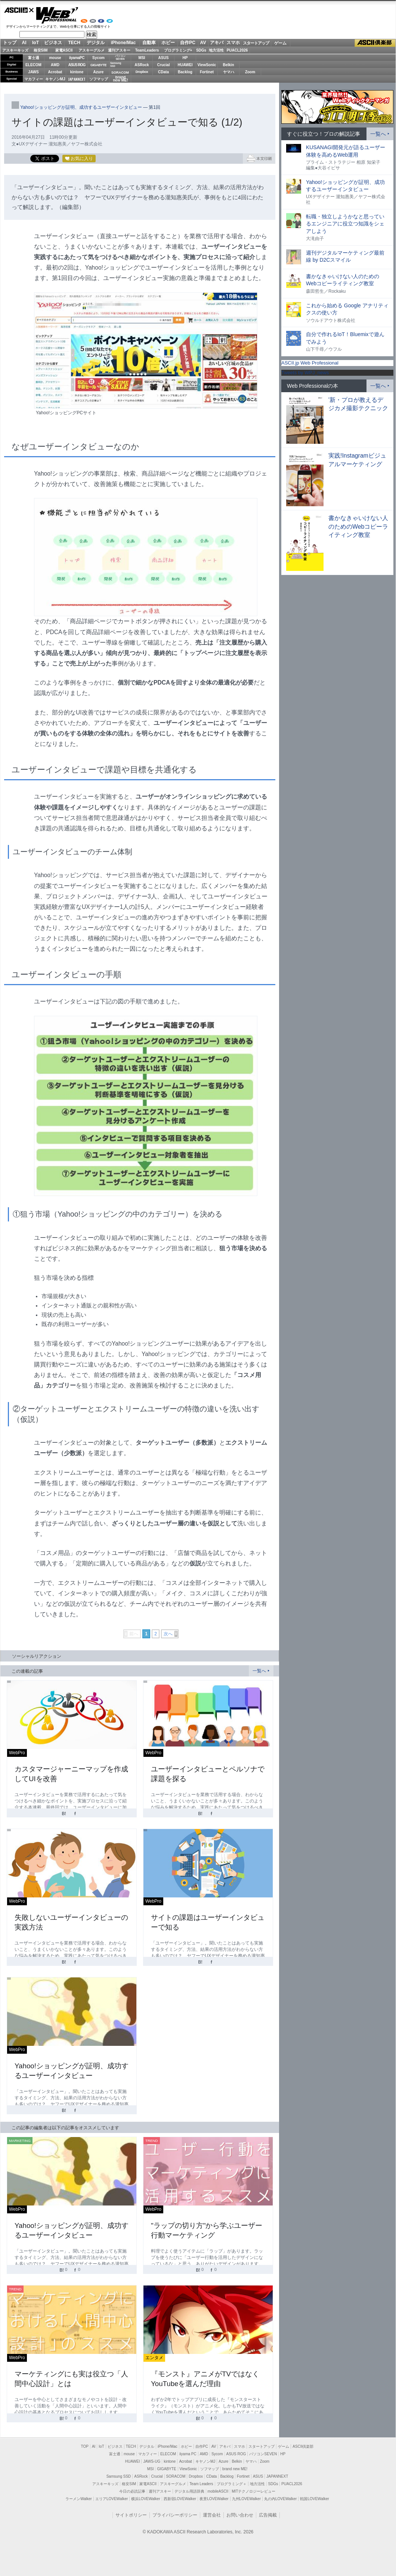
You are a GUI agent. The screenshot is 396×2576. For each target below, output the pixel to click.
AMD (55, 65)
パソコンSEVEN (120, 57)
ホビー (168, 42)
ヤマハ (228, 72)
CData (163, 72)
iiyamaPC (76, 58)
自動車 (149, 42)
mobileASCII (218, 2491)
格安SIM (41, 50)
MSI (142, 58)
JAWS (33, 72)
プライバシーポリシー (174, 2515)
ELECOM (33, 65)
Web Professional (57, 15)
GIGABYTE (98, 65)
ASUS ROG (76, 65)
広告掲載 (268, 2515)
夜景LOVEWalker (213, 2499)
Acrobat (55, 72)
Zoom (250, 72)
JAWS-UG (151, 2461)
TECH (74, 42)
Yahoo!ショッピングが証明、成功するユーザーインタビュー (81, 107)
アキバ (216, 42)
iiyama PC (188, 2454)
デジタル (96, 42)
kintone (77, 72)
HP (185, 58)
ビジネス (53, 42)
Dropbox (142, 72)
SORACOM (176, 2476)
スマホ (233, 42)
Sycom (98, 58)
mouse (55, 58)
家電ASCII (64, 50)
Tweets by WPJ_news (305, 372)
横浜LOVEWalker (145, 2499)
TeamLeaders (147, 50)
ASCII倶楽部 (375, 43)
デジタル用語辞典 (189, 2491)
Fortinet (207, 72)
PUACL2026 (237, 50)
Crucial (163, 65)
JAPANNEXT (77, 79)
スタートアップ (256, 43)
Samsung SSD (118, 2476)
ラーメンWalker (78, 2499)
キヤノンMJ (55, 79)
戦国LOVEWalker (314, 2499)
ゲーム (280, 43)
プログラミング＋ (232, 2484)
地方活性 (216, 50)
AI (24, 42)
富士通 (33, 58)
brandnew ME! (120, 79)
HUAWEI (185, 65)
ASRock (141, 65)
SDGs (201, 50)
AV (203, 42)
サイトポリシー (131, 2515)
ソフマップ (98, 79)
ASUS (163, 58)
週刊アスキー (119, 50)
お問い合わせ (239, 2515)
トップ (9, 42)
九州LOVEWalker (246, 2499)
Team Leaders (201, 2484)
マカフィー (33, 79)
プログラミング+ (178, 50)
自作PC (187, 42)
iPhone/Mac (123, 42)
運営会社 (212, 2515)
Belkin (228, 65)
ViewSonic (207, 65)
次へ (168, 1633)
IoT (35, 42)
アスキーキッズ (15, 50)
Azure (98, 72)
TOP (85, 2446)
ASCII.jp (19, 10)
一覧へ (259, 1670)
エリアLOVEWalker (111, 2499)
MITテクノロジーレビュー (253, 2491)
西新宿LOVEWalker (180, 2499)
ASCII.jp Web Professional (309, 363)
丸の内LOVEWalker (280, 2499)
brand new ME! (234, 2469)
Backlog (185, 72)
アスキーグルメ (91, 50)
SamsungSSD (115, 64)
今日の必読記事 (132, 2491)
